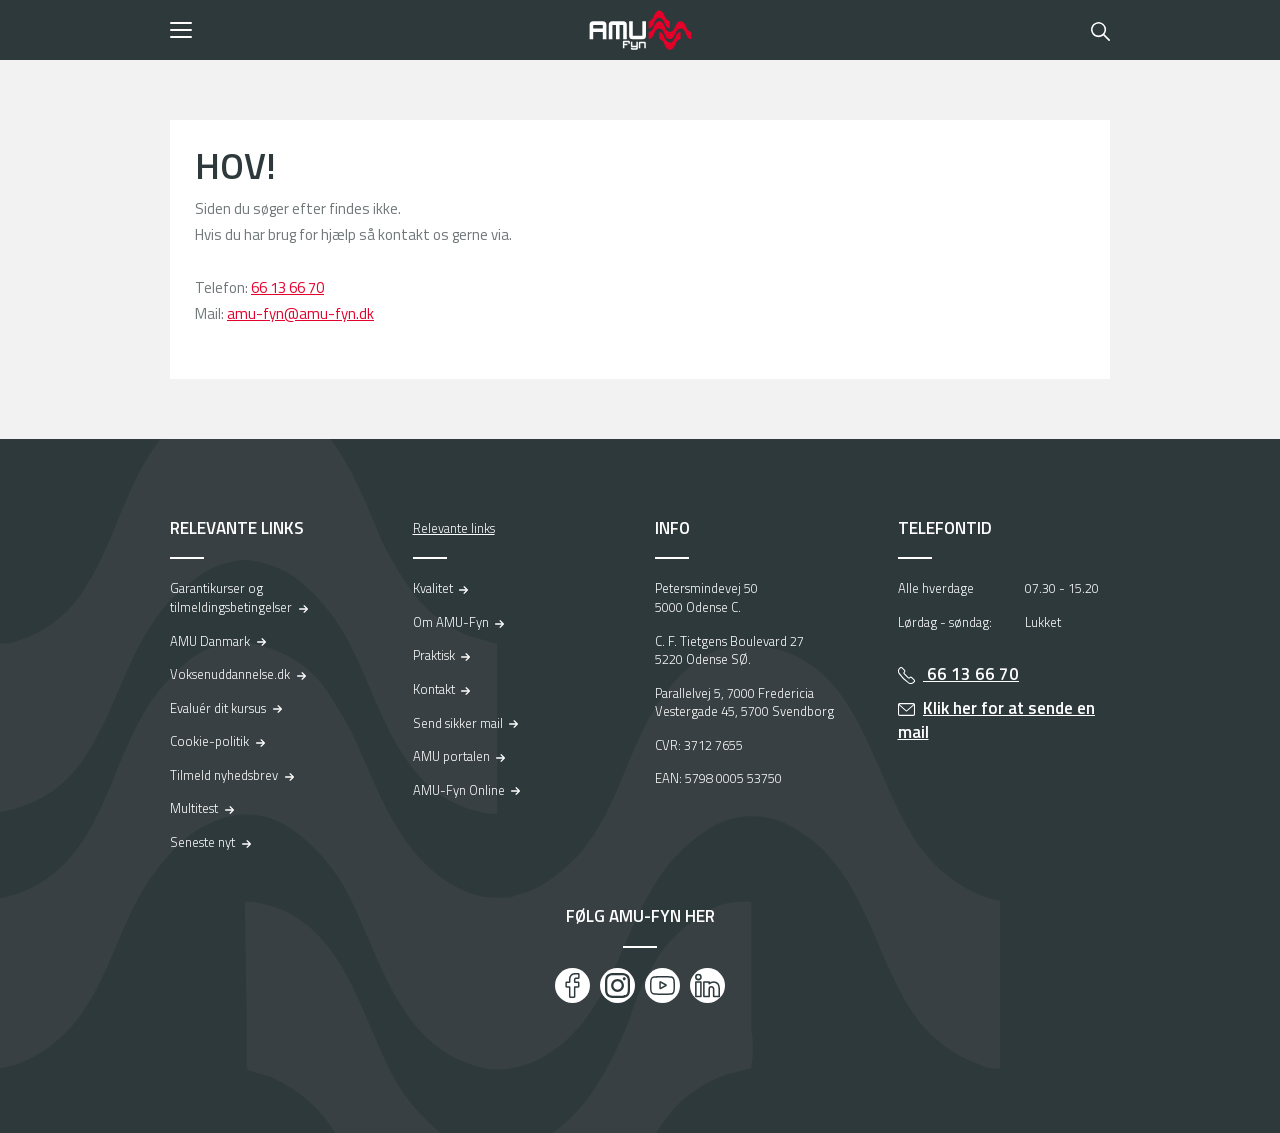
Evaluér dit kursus (218, 708)
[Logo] (640, 30)
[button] (372, 30)
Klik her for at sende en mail (997, 720)
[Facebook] (572, 985)
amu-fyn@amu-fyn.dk (300, 313)
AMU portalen (451, 756)
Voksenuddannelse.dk (230, 674)
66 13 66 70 (287, 287)
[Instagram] (617, 985)
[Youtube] (662, 985)
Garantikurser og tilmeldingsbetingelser (231, 597)
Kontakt (434, 689)
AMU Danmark (210, 641)
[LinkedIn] (707, 985)
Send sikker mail (458, 723)
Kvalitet (433, 588)
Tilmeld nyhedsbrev (224, 775)
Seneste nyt (202, 842)
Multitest (194, 808)
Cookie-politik (209, 741)
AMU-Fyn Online (459, 790)
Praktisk (434, 655)
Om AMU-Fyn (451, 622)
